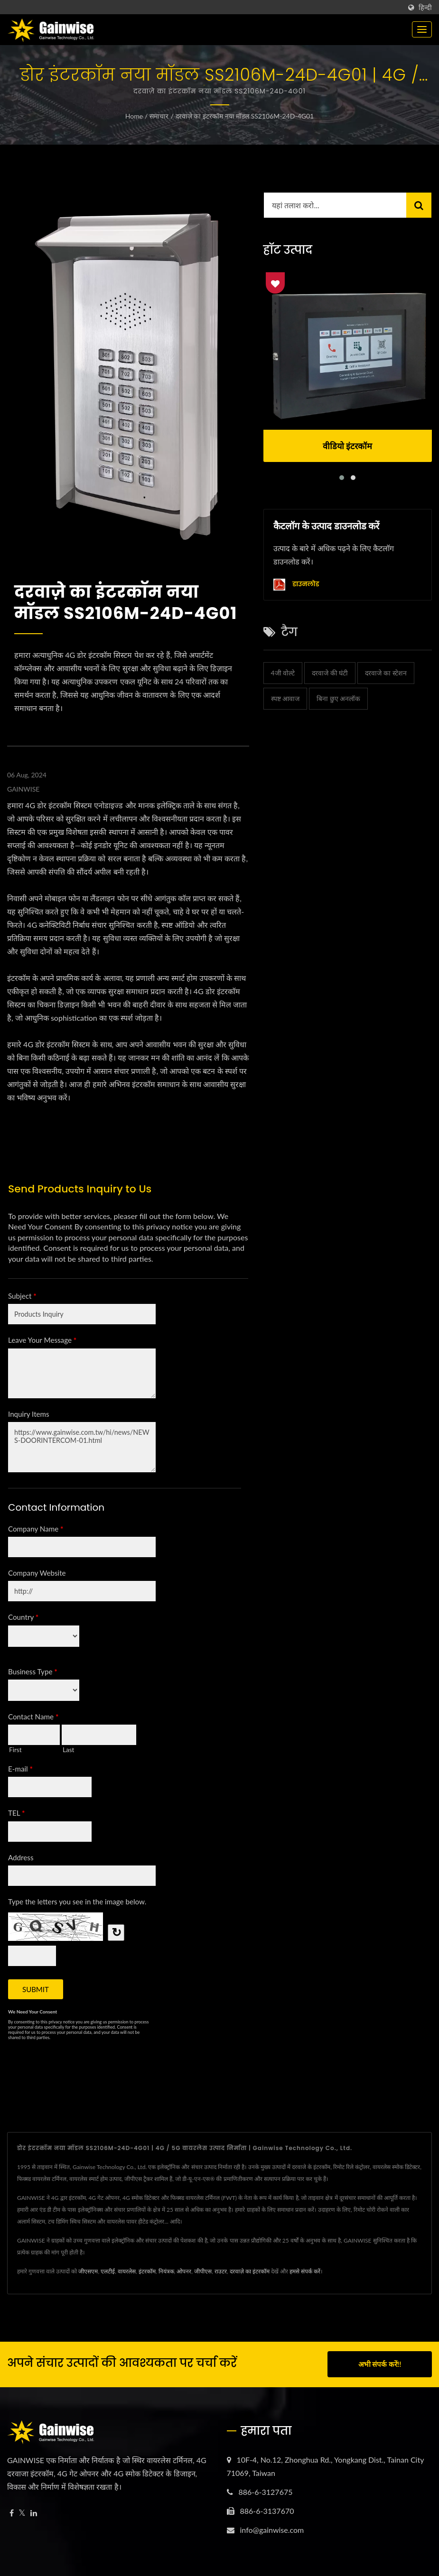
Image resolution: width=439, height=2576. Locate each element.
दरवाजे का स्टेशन (385, 673)
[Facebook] (11, 2512)
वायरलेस (127, 2271)
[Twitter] (22, 2512)
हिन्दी (425, 7)
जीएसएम (88, 2271)
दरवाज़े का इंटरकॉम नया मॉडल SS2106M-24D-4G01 (245, 116)
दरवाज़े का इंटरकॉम (250, 2271)
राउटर (221, 2271)
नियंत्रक (166, 2271)
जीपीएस (203, 2271)
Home (134, 116)
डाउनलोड (296, 585)
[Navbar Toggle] (422, 29)
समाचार (158, 116)
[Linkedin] (33, 2512)
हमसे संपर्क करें (305, 2271)
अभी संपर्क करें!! (380, 2364)
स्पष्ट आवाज (285, 698)
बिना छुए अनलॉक (338, 698)
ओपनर (184, 2271)
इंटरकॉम (147, 2271)
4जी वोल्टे (283, 673)
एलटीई (108, 2271)
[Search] (335, 205)
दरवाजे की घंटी (330, 673)
